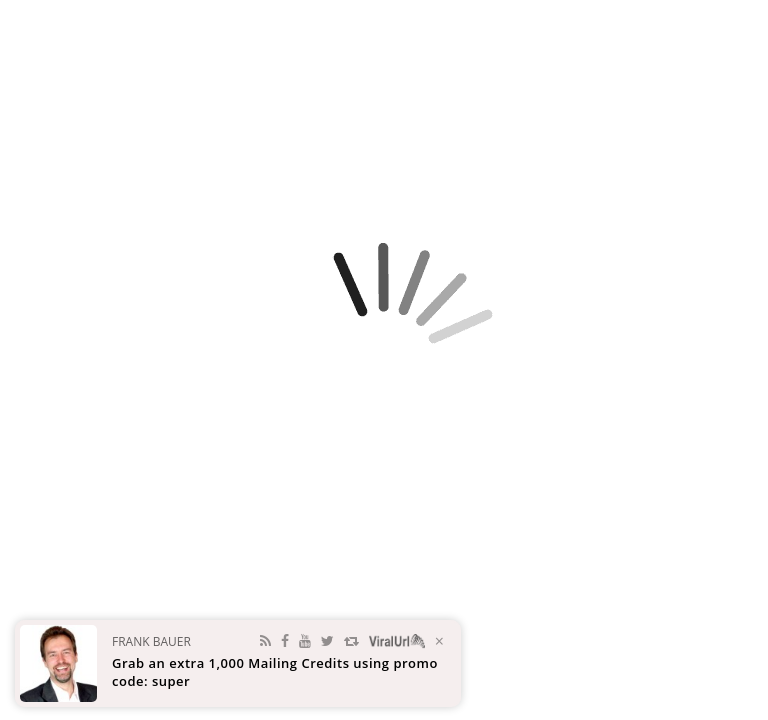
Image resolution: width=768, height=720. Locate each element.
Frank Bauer (151, 641)
